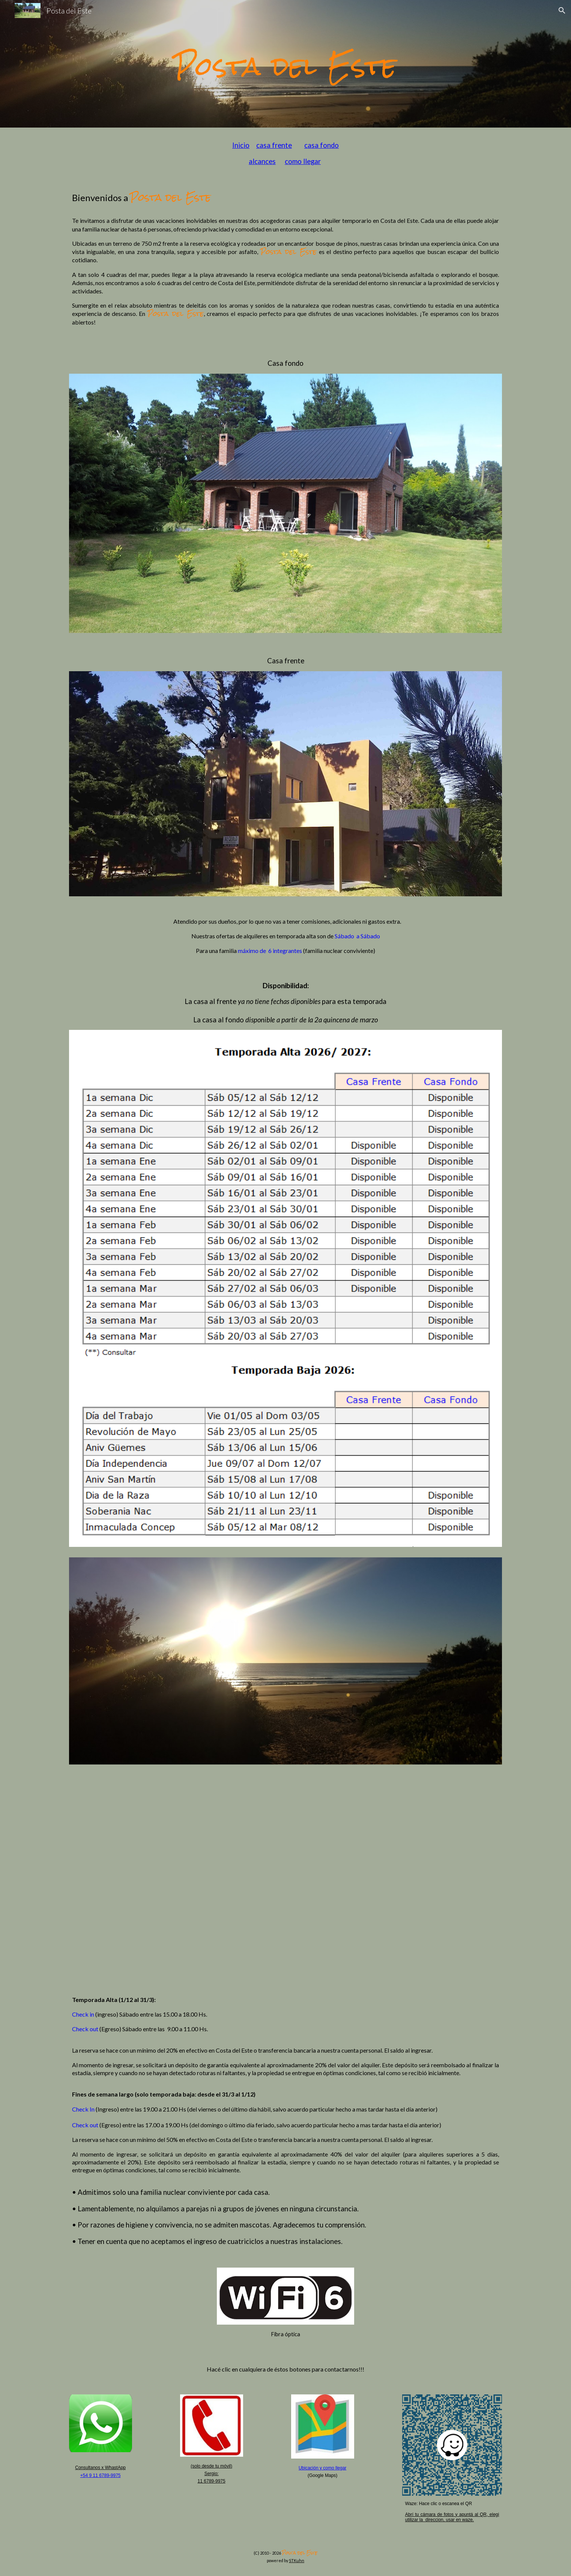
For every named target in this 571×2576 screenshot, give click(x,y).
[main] (285, 64)
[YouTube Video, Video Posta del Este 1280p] (285, 1878)
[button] (562, 11)
